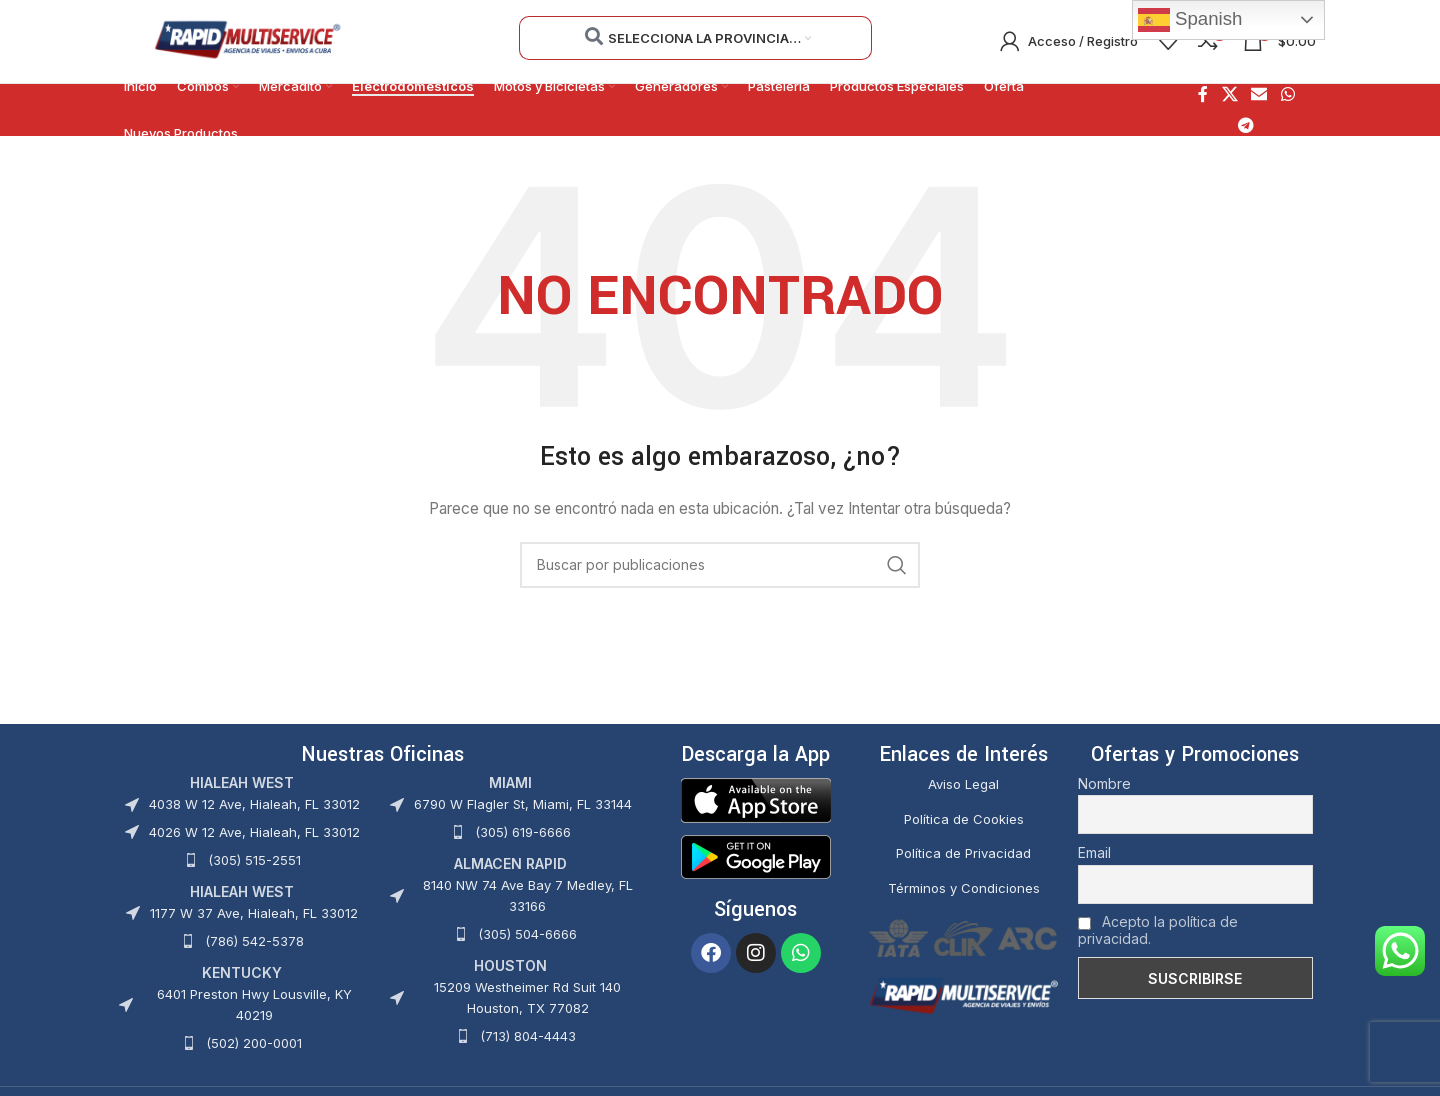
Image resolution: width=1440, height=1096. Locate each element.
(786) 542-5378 (254, 943)
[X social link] (1229, 97)
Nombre (1104, 785)
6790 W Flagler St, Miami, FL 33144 (523, 806)
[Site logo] (246, 40)
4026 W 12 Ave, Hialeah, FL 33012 (254, 834)
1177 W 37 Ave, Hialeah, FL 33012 (254, 915)
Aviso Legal (963, 786)
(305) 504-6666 (527, 936)
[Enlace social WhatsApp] (1287, 97)
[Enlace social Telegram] (1246, 127)
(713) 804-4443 (528, 1038)
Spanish (1190, 20)
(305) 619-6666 (523, 834)
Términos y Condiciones (964, 890)
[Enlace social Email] (1259, 97)
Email (1094, 854)
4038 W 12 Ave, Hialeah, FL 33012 (254, 806)
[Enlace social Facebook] (1203, 97)
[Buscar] (720, 567)
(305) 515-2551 (254, 862)
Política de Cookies (964, 821)
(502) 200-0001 (254, 1045)
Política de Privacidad (963, 856)
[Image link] (756, 800)
